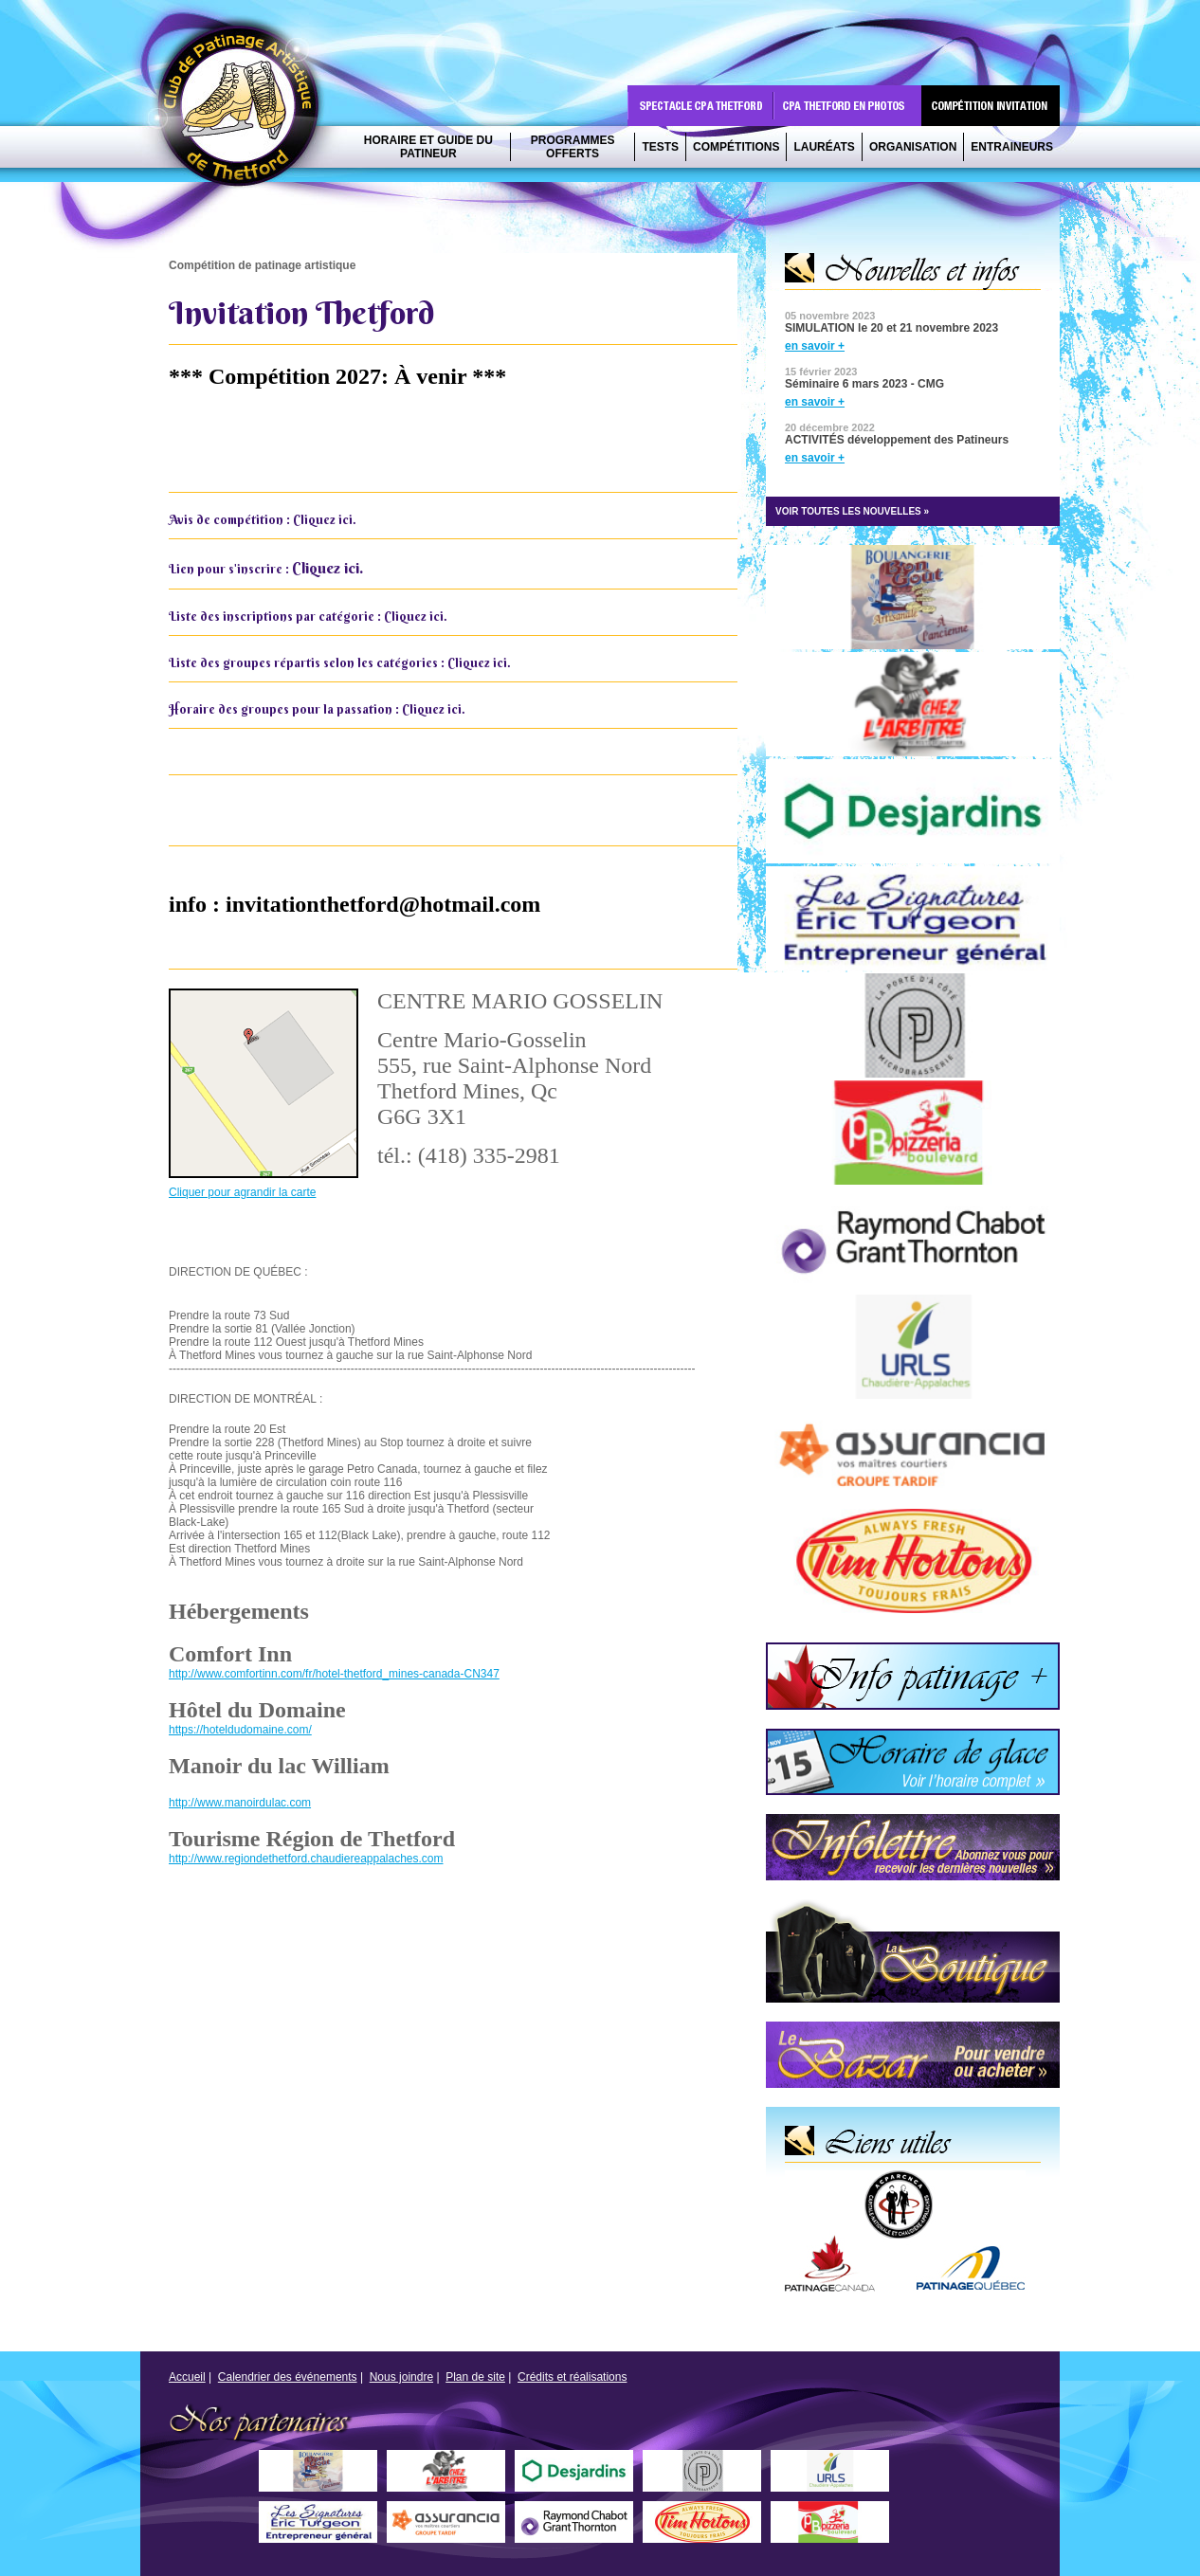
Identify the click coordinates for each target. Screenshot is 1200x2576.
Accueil (187, 2377)
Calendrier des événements (287, 2377)
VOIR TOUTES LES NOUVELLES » (852, 511)
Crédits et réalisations (572, 2377)
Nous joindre (401, 2377)
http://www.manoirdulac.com (240, 1802)
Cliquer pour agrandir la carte (242, 1192)
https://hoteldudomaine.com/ (240, 1729)
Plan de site (475, 2377)
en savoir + (815, 346)
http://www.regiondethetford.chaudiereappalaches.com (306, 1858)
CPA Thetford (243, 111)
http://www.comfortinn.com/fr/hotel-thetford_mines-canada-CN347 (334, 1673)
